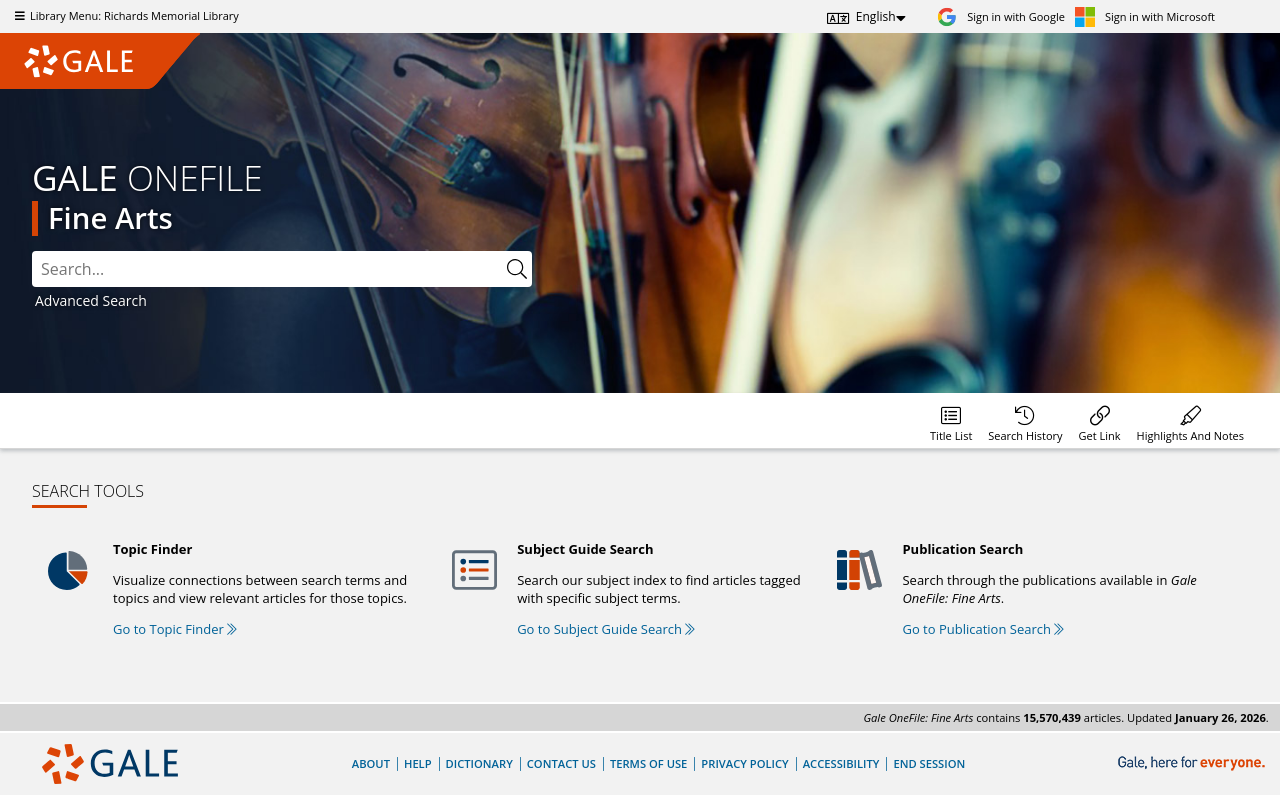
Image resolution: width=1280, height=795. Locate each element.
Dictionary (479, 763)
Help (418, 763)
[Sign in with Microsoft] (1145, 16)
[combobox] (282, 269)
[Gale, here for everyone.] (1193, 763)
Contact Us (561, 763)
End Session (929, 763)
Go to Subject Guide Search (606, 629)
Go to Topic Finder (175, 629)
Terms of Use (648, 763)
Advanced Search (91, 300)
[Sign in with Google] (1001, 16)
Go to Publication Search (983, 629)
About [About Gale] (371, 763)
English (876, 16)
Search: (32, 251)
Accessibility (841, 763)
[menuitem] (951, 420)
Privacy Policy (744, 763)
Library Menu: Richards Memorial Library (124, 15)
